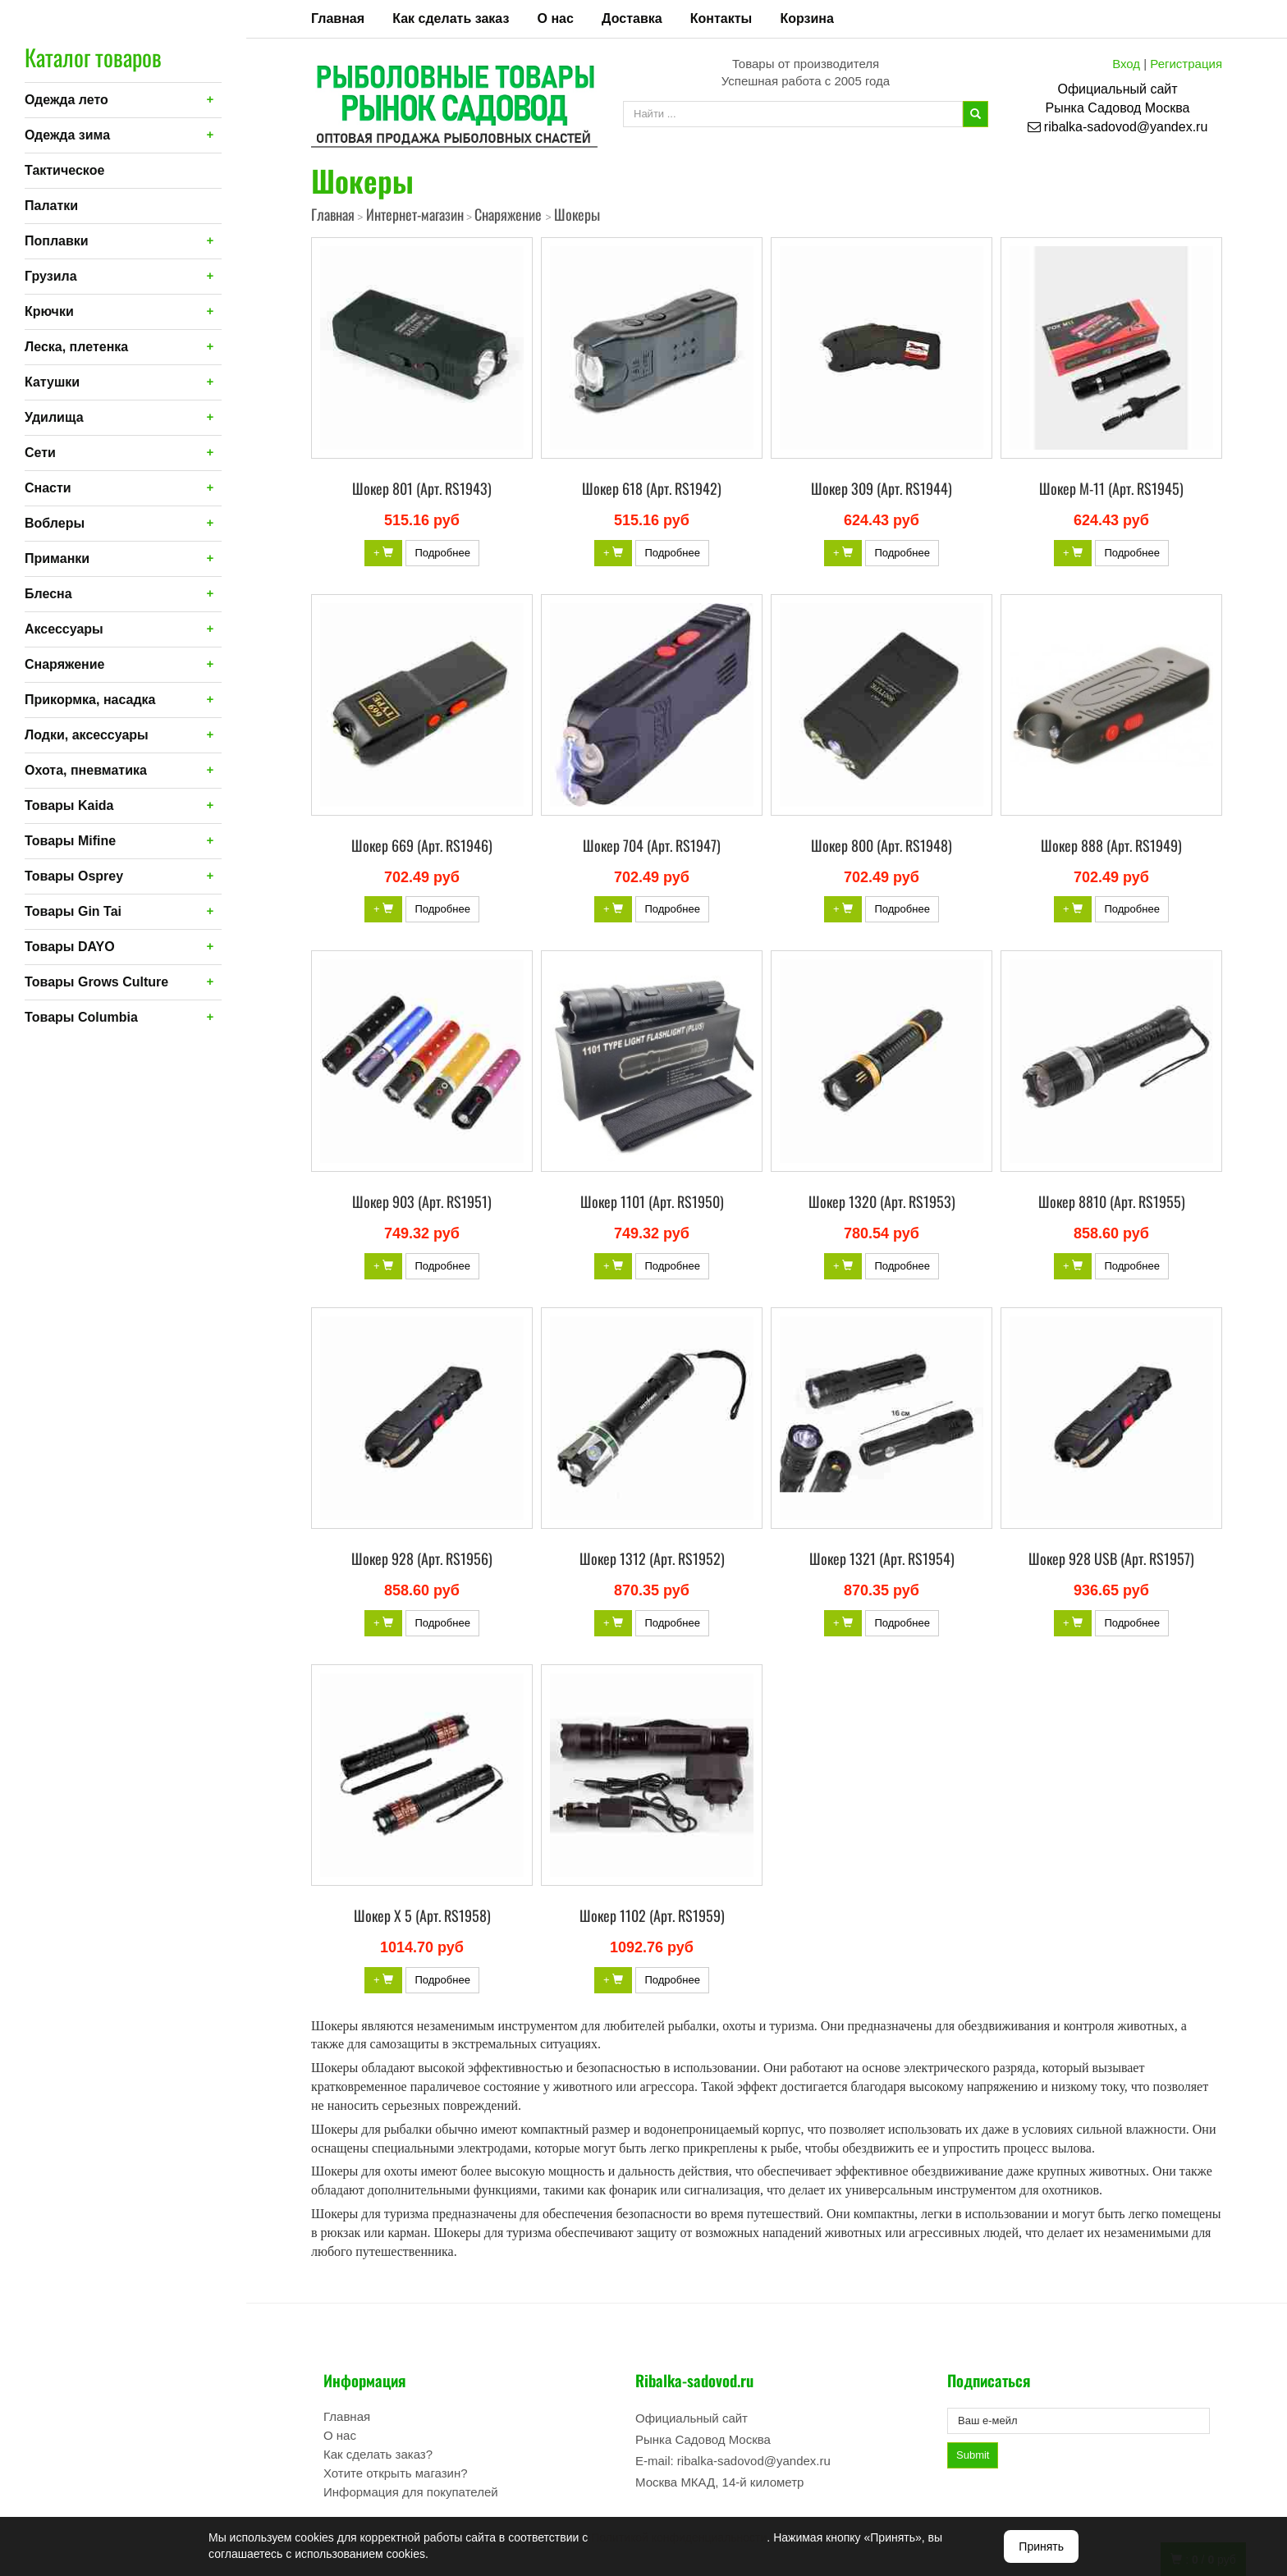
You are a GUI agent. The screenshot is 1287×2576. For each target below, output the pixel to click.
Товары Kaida (69, 805)
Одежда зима (67, 135)
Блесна (48, 594)
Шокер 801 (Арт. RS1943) (422, 488)
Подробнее (441, 553)
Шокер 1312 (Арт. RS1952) (652, 1558)
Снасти (48, 488)
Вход (1126, 64)
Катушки (52, 382)
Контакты (721, 18)
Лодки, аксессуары (87, 735)
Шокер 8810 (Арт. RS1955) (1111, 1201)
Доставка (632, 18)
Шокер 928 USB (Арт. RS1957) (1111, 1558)
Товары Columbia (81, 1017)
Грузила (51, 276)
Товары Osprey (74, 876)
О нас (556, 18)
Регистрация (1186, 64)
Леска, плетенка (76, 347)
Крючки (49, 311)
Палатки (51, 206)
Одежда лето (66, 100)
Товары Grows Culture (96, 982)
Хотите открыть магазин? (395, 2473)
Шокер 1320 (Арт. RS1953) (881, 1201)
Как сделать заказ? (378, 2454)
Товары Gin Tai (73, 911)
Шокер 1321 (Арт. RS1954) (882, 1558)
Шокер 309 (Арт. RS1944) (881, 488)
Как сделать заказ (450, 18)
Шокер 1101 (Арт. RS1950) (652, 1201)
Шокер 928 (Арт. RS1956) (421, 1558)
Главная (337, 18)
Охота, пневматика (86, 770)
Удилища (54, 417)
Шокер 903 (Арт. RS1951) (422, 1201)
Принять (1041, 2546)
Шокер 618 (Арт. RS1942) (651, 488)
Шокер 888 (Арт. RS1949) (1111, 845)
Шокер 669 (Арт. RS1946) (421, 845)
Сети (40, 453)
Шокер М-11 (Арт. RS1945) (1111, 488)
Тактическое (64, 170)
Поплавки (57, 241)
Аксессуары (64, 629)
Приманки (57, 558)
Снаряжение (64, 664)
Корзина (806, 18)
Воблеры (55, 523)
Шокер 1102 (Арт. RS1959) (652, 1915)
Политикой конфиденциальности (679, 2537)
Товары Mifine (70, 841)
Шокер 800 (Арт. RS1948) (881, 845)
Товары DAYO (70, 947)
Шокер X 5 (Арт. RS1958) (422, 1915)
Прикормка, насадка (90, 700)
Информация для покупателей (410, 2492)
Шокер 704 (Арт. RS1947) (652, 845)
